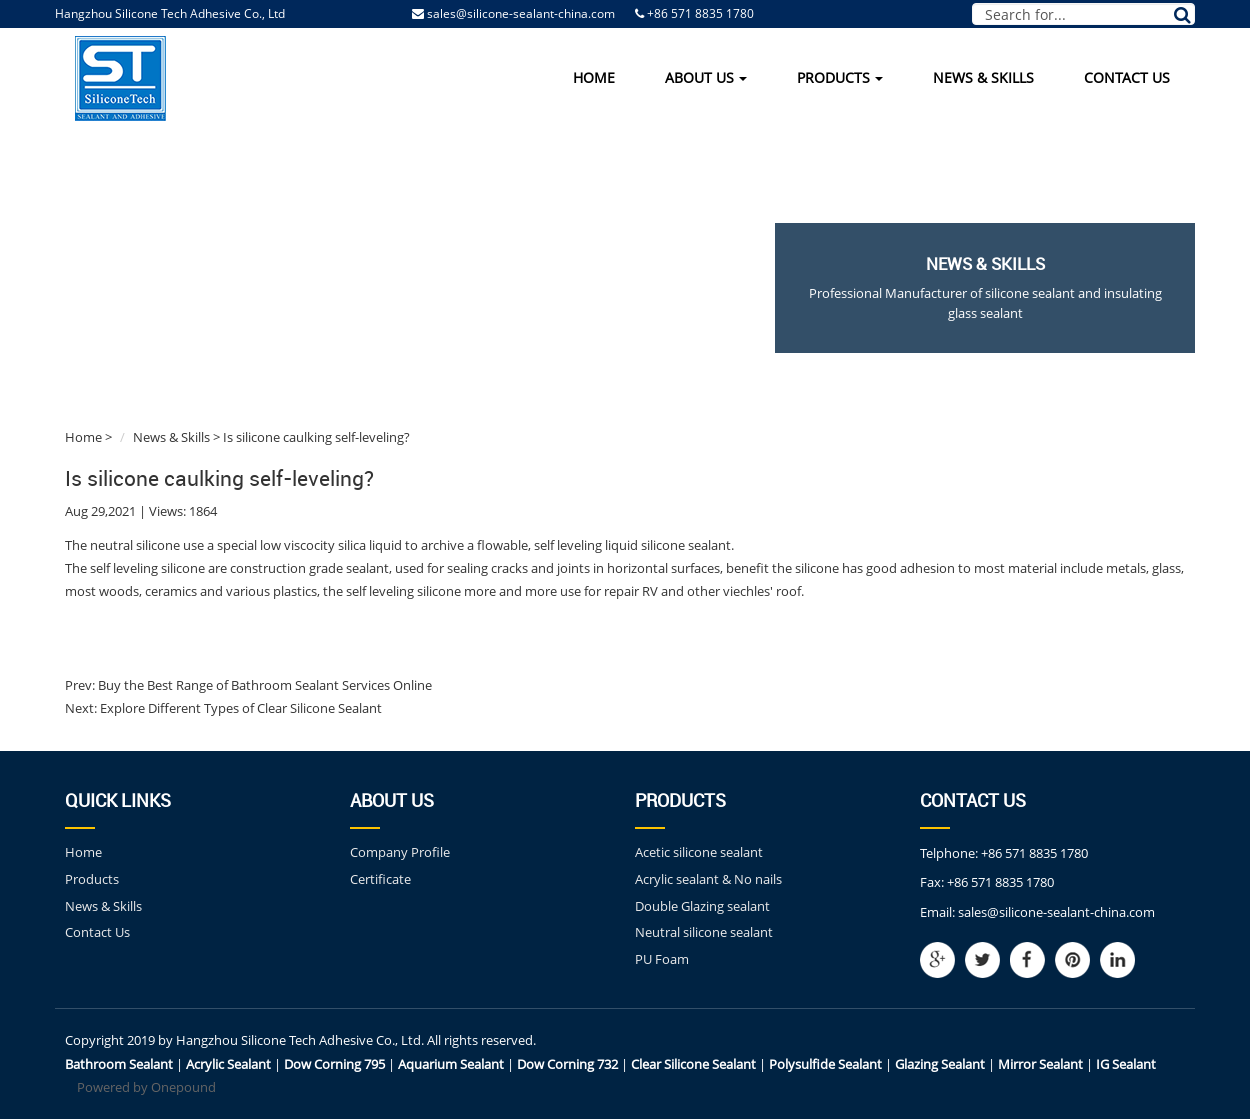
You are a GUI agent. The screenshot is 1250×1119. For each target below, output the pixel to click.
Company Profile (400, 852)
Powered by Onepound (146, 1087)
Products (840, 77)
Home (594, 77)
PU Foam (662, 959)
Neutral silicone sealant (704, 932)
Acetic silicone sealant (699, 852)
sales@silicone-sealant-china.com (521, 13)
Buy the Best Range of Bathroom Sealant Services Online (263, 685)
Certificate (380, 879)
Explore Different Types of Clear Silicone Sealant (239, 708)
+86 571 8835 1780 (1034, 853)
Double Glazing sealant (702, 906)
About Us (706, 77)
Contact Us (1127, 77)
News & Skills (983, 77)
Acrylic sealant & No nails (708, 879)
